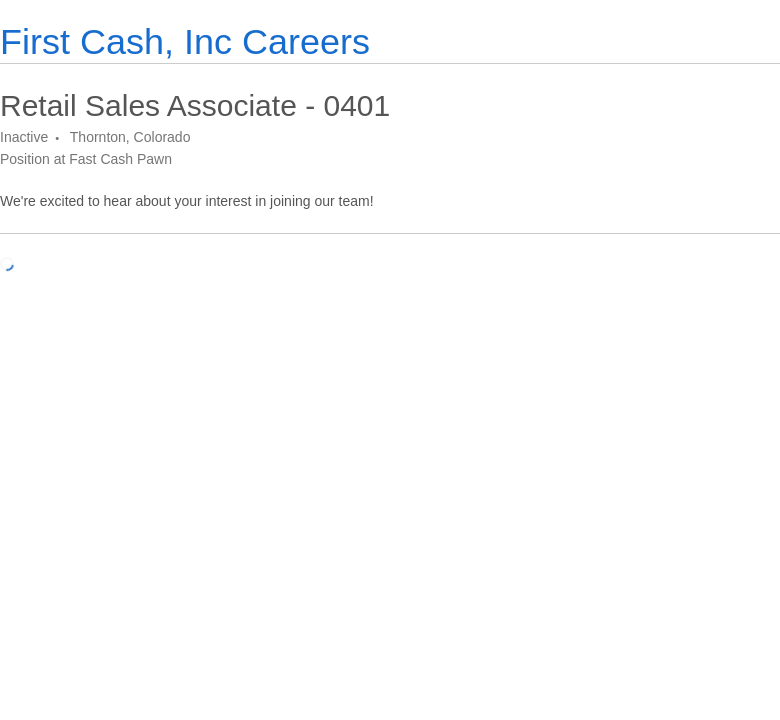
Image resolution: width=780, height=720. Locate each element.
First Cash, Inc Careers (185, 41)
